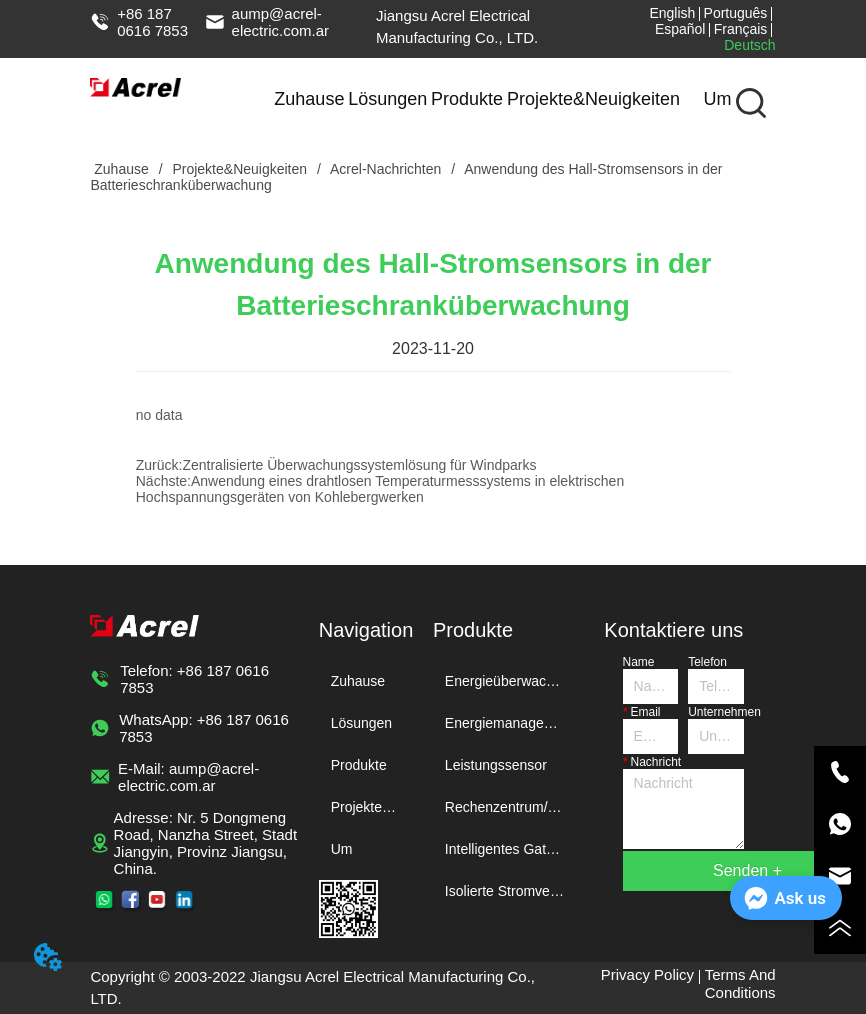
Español (680, 29)
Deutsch (749, 45)
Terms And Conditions (740, 983)
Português (736, 13)
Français (741, 29)
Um (717, 98)
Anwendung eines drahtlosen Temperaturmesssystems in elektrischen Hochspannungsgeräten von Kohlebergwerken (380, 489)
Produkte (467, 98)
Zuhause (309, 98)
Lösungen (387, 98)
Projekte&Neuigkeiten (593, 98)
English (672, 13)
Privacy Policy (647, 974)
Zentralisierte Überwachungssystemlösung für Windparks (359, 465)
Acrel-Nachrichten (386, 169)
